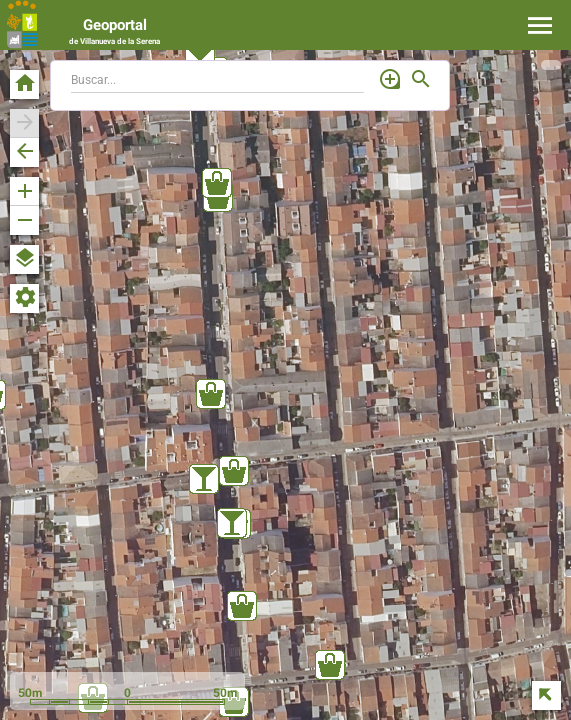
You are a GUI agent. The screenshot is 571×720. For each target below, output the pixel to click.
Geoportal (114, 31)
